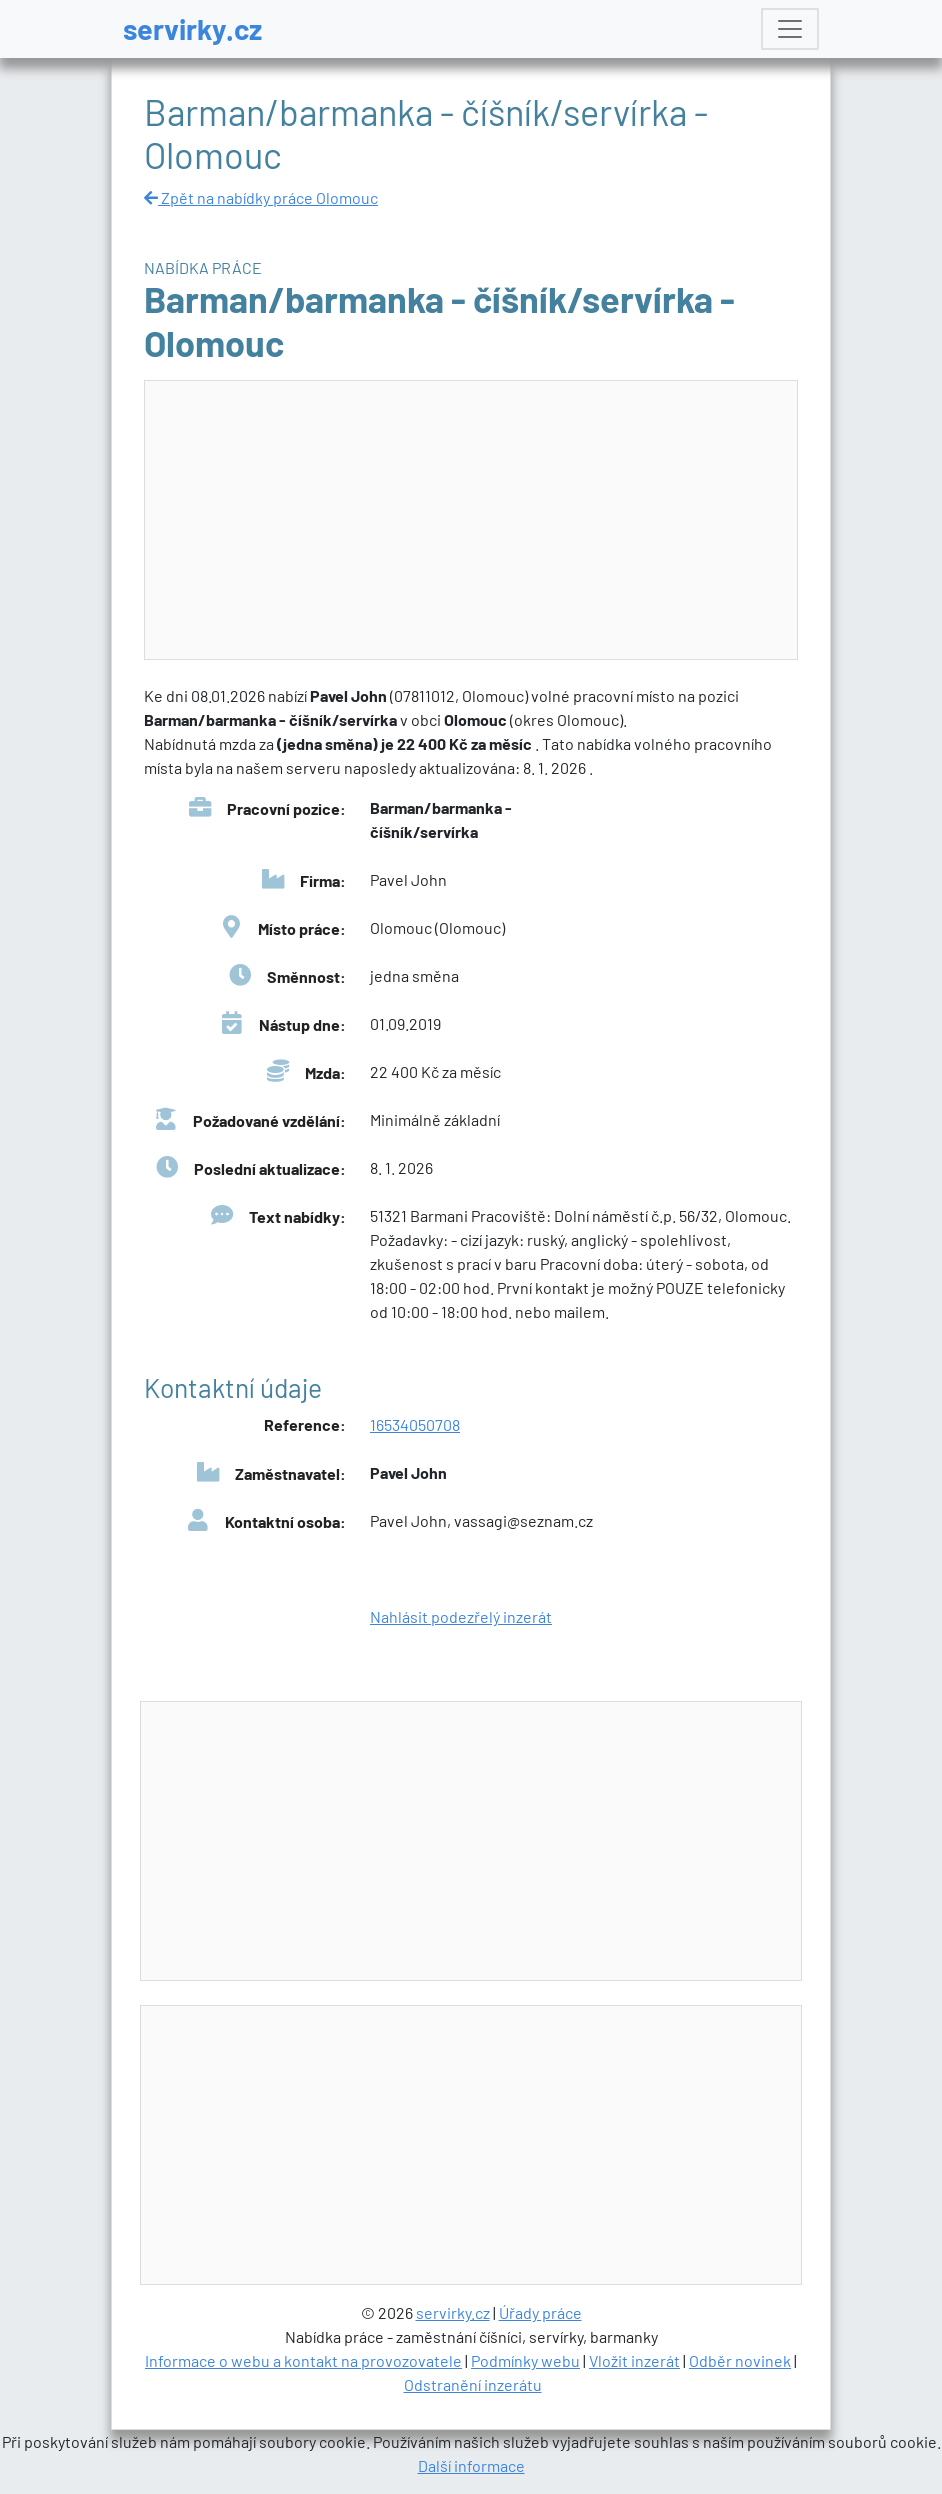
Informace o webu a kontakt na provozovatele (303, 2360)
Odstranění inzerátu (473, 2384)
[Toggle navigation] (790, 29)
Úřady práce (540, 2312)
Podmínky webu (525, 2360)
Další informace (471, 2465)
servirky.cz (192, 28)
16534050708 (415, 1424)
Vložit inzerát (634, 2360)
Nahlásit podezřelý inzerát (461, 1616)
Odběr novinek (740, 2360)
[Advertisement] (472, 521)
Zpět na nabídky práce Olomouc (261, 197)
